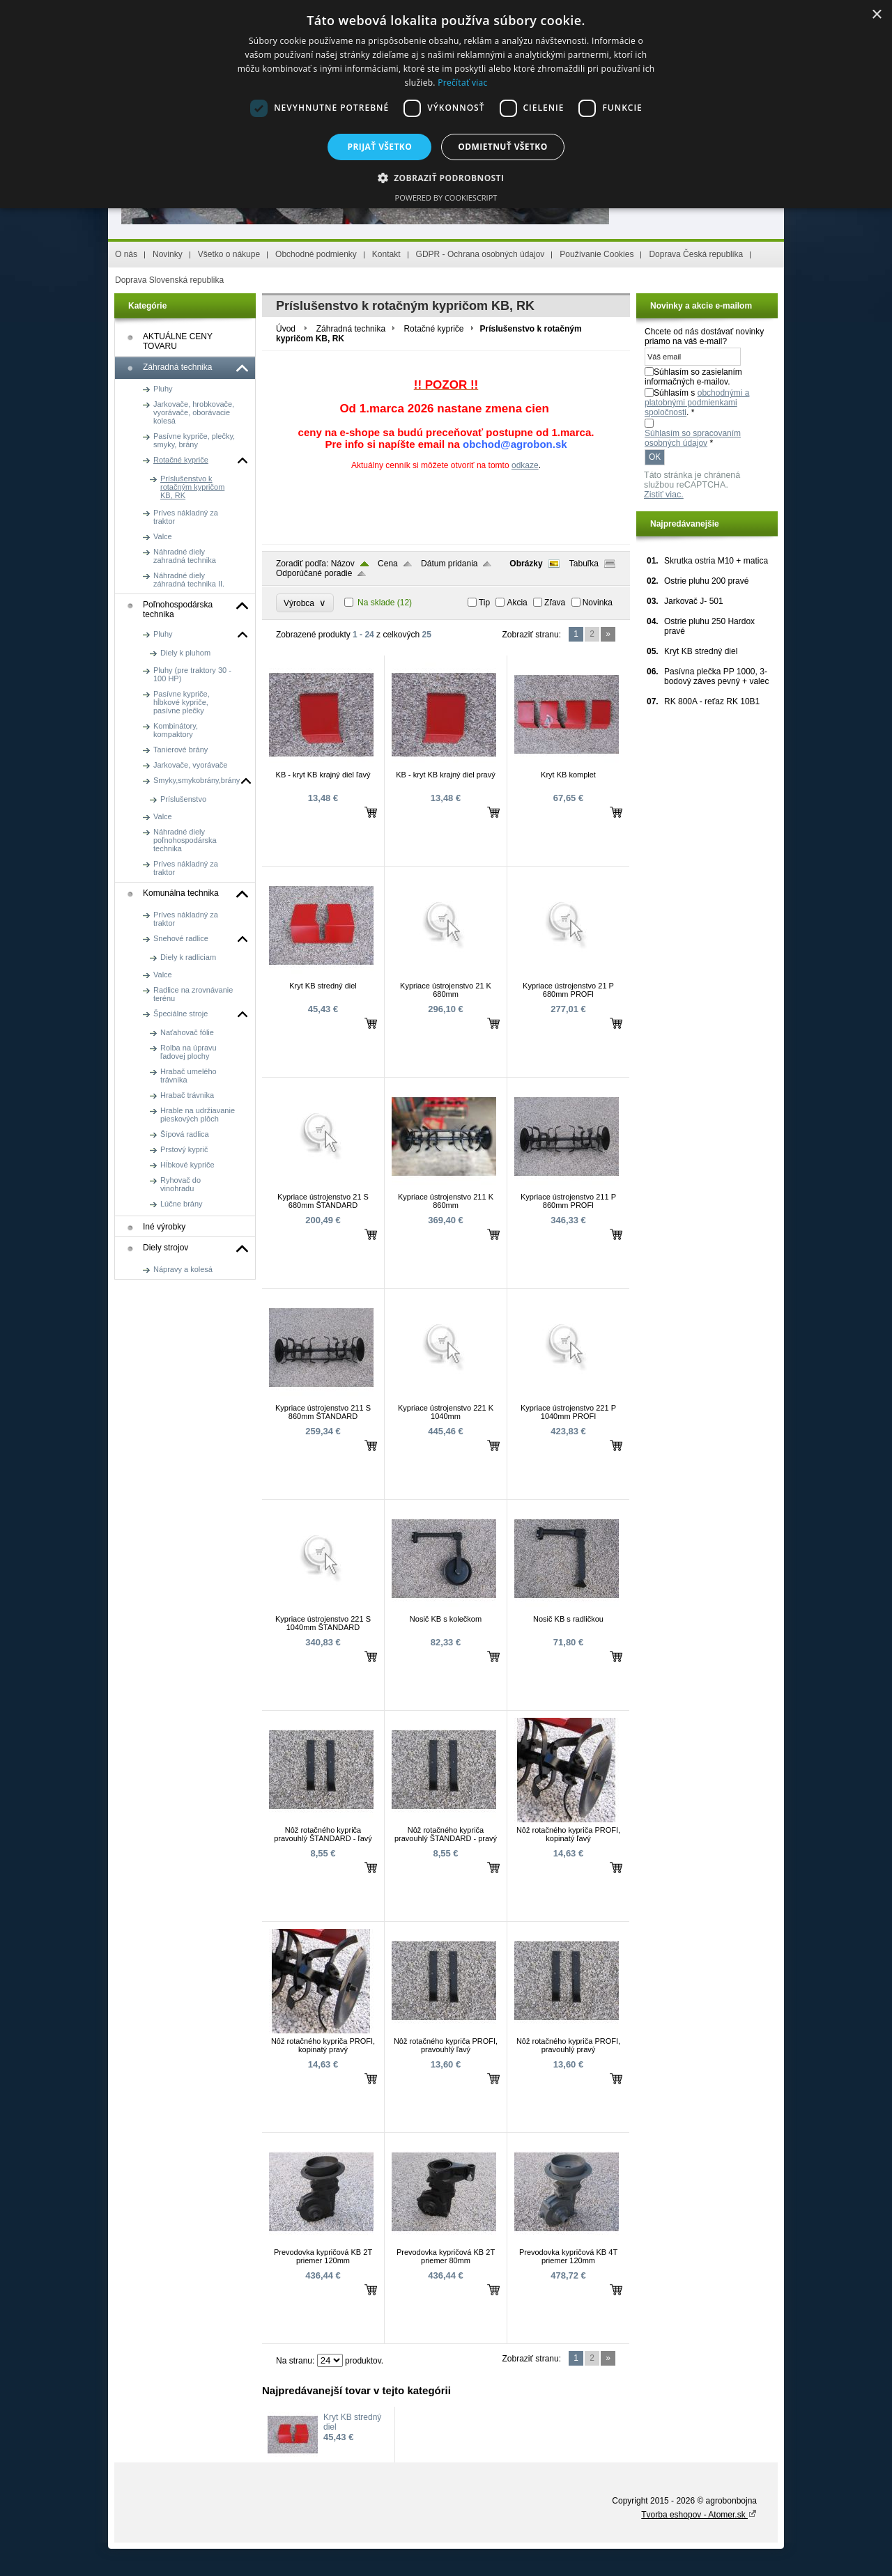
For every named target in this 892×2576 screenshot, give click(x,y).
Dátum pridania (449, 563)
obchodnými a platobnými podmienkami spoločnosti (697, 402)
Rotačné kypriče (433, 329)
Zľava (554, 602)
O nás (126, 254)
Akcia (517, 602)
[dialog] (446, 104)
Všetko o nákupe (229, 254)
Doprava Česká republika (696, 254)
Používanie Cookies (596, 254)
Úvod (285, 329)
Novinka (598, 602)
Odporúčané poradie (314, 573)
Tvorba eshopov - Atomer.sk (699, 2515)
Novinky (168, 254)
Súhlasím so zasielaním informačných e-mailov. (693, 377)
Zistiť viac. (664, 494)
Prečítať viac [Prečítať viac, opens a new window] (462, 82)
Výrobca (305, 603)
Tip (484, 602)
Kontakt (386, 254)
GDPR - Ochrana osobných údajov (480, 254)
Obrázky (525, 563)
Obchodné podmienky (316, 254)
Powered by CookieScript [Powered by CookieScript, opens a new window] (446, 197)
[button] (446, 177)
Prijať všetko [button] (380, 147)
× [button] (876, 15)
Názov (343, 563)
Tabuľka (584, 563)
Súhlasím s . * (697, 402)
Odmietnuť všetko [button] (502, 147)
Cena (388, 563)
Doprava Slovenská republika (169, 280)
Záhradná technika (350, 329)
